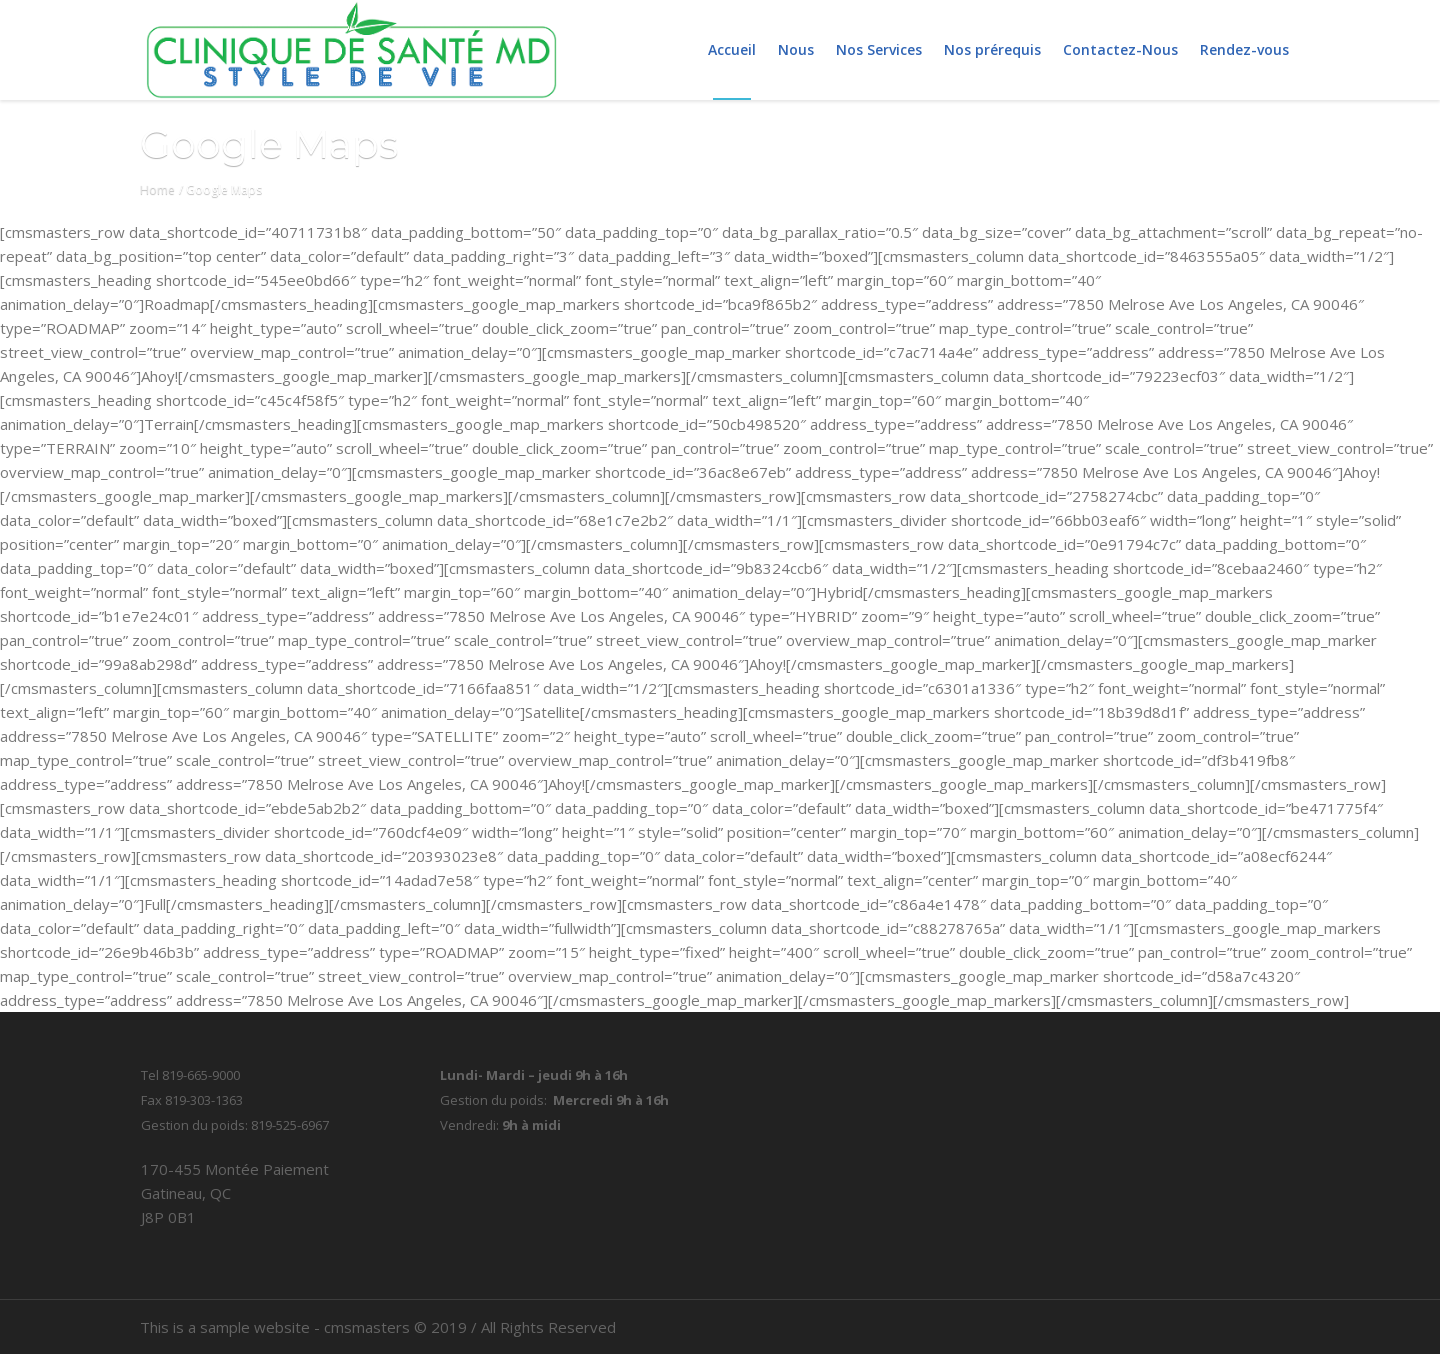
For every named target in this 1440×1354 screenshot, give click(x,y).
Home (157, 189)
